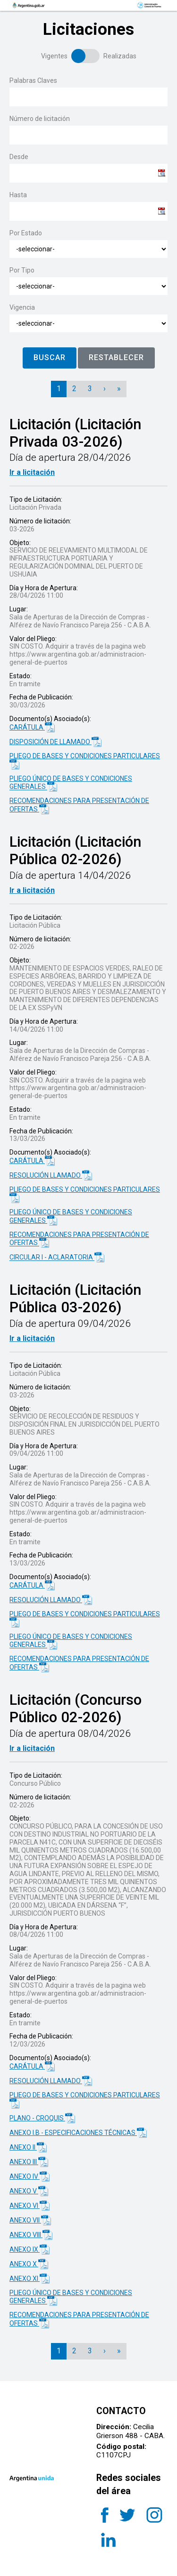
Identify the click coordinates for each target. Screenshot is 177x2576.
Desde (18, 156)
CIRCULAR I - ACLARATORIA (56, 1257)
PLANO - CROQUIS (42, 2118)
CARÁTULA (32, 727)
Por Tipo (21, 270)
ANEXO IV (29, 2176)
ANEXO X (28, 2264)
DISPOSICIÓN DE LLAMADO (55, 742)
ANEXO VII (30, 2220)
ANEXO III (28, 2162)
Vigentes (54, 56)
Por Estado (25, 233)
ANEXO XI (29, 2278)
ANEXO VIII (30, 2235)
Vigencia (22, 307)
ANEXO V (28, 2191)
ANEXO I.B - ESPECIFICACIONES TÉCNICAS (78, 2132)
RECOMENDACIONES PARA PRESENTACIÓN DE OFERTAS (79, 805)
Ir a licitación (32, 472)
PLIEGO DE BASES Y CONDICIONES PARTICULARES (84, 760)
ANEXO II (28, 2147)
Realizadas (119, 56)
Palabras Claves (33, 80)
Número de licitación (39, 118)
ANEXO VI (29, 2205)
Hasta (18, 195)
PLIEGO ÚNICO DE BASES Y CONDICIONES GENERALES (70, 783)
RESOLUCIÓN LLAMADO (50, 1175)
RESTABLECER (116, 357)
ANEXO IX (29, 2249)
